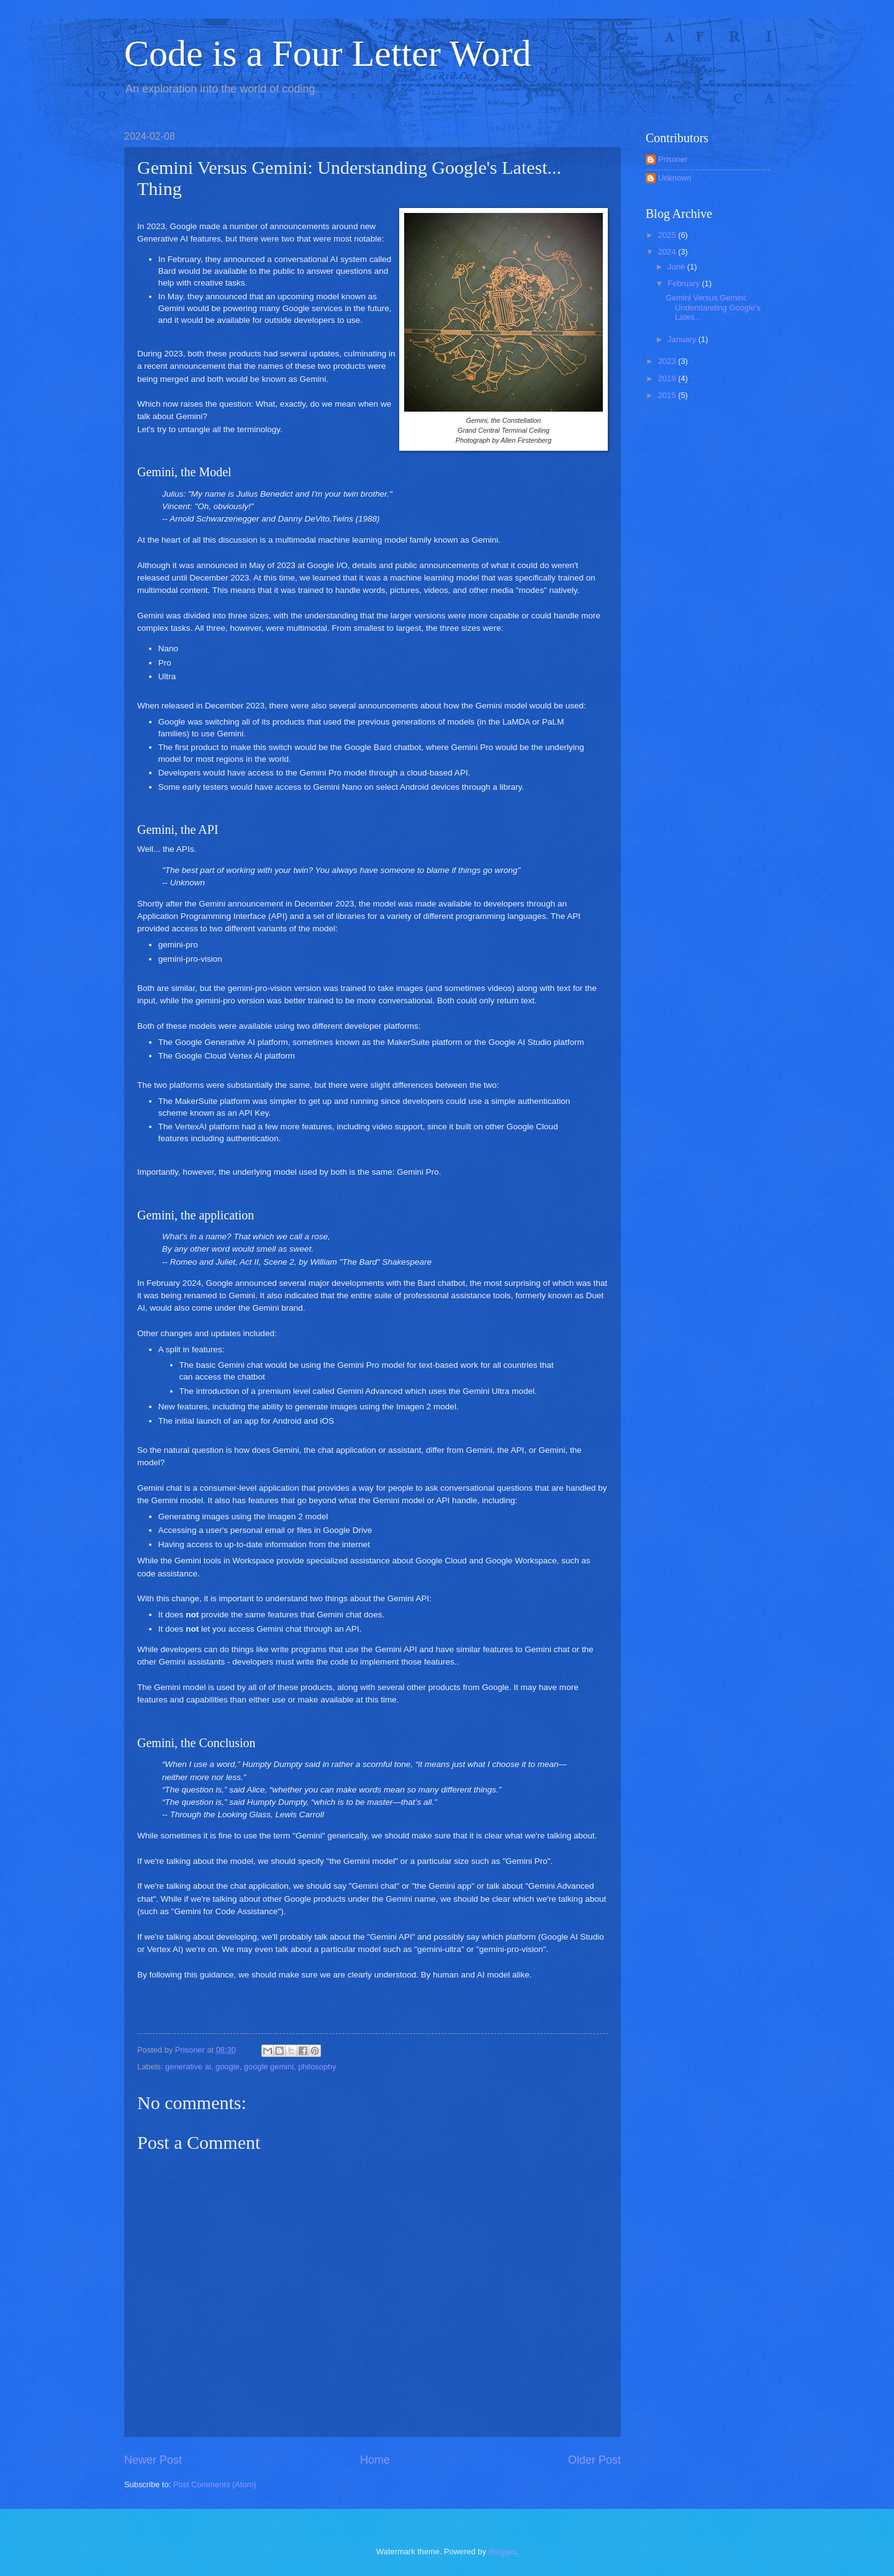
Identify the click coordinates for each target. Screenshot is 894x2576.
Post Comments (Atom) (214, 2484)
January (682, 339)
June (677, 266)
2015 (668, 395)
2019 (668, 378)
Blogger (502, 2551)
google (227, 2066)
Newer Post (153, 2460)
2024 (668, 251)
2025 (668, 235)
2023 (668, 361)
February (684, 283)
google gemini (269, 2066)
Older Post (594, 2460)
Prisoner (673, 159)
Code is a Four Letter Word (327, 53)
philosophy (317, 2066)
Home (375, 2460)
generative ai (188, 2066)
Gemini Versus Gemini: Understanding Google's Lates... (713, 307)
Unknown (675, 178)
